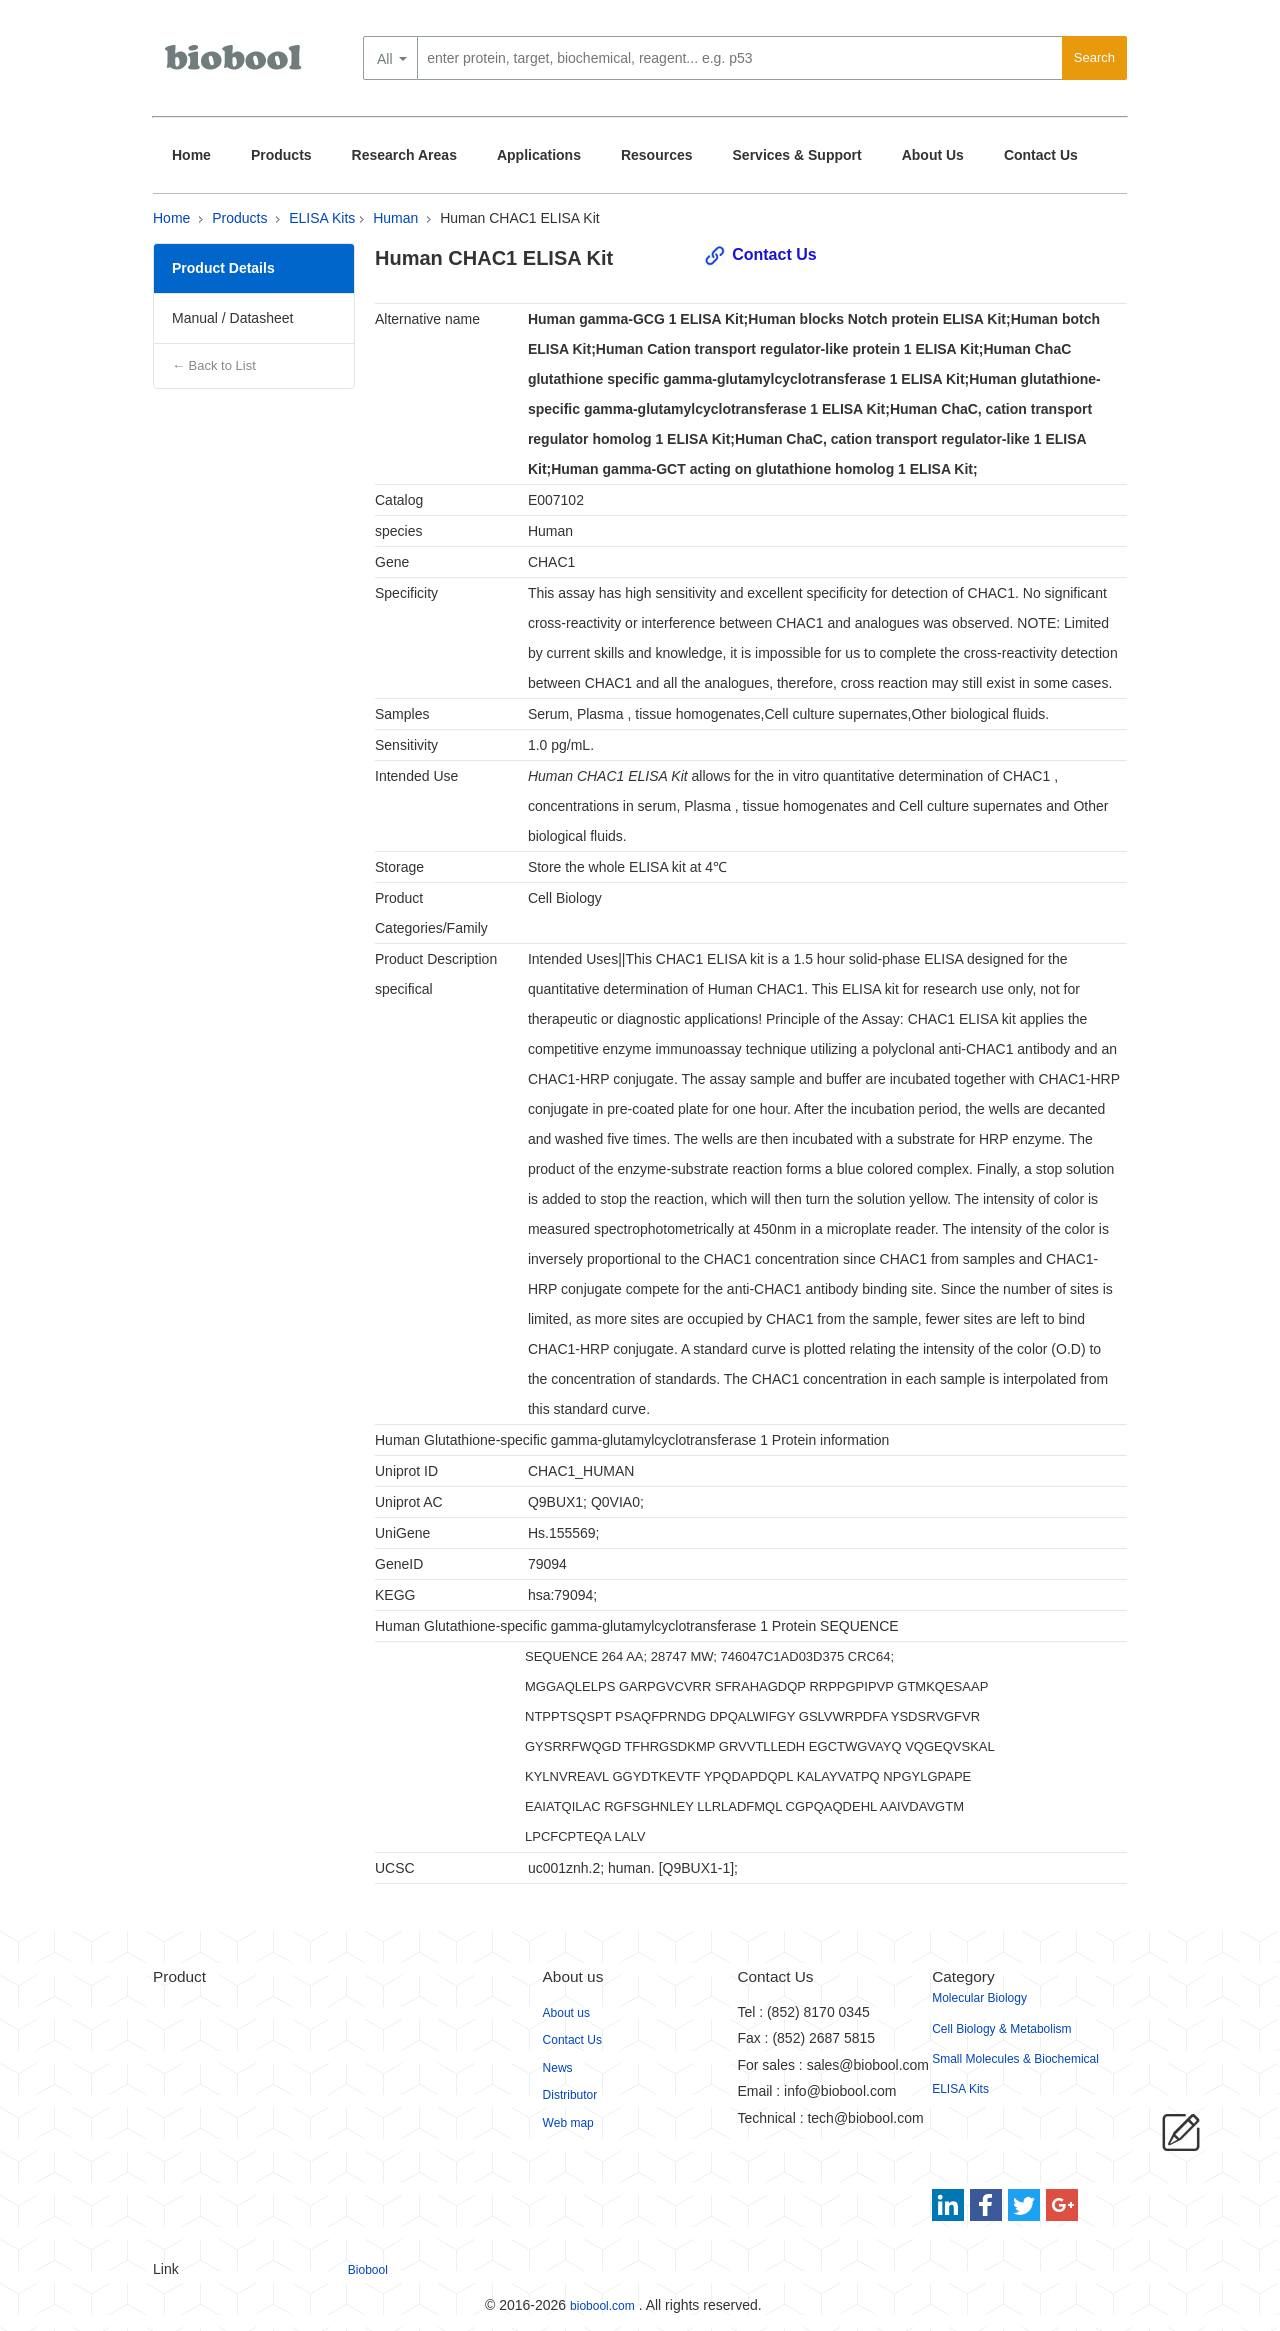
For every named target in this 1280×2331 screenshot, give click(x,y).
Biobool (368, 2270)
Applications (539, 155)
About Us (933, 155)
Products (281, 155)
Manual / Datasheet (232, 318)
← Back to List (214, 365)
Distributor (570, 2095)
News (558, 2068)
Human (395, 218)
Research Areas (404, 155)
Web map (568, 2123)
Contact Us (1041, 155)
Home (191, 155)
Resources (657, 155)
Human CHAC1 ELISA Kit (520, 218)
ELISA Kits (322, 218)
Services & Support (797, 155)
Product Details (223, 268)
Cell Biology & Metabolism (1001, 2029)
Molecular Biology (979, 1998)
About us (566, 2013)
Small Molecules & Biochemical (1015, 2059)
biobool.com (602, 2306)
